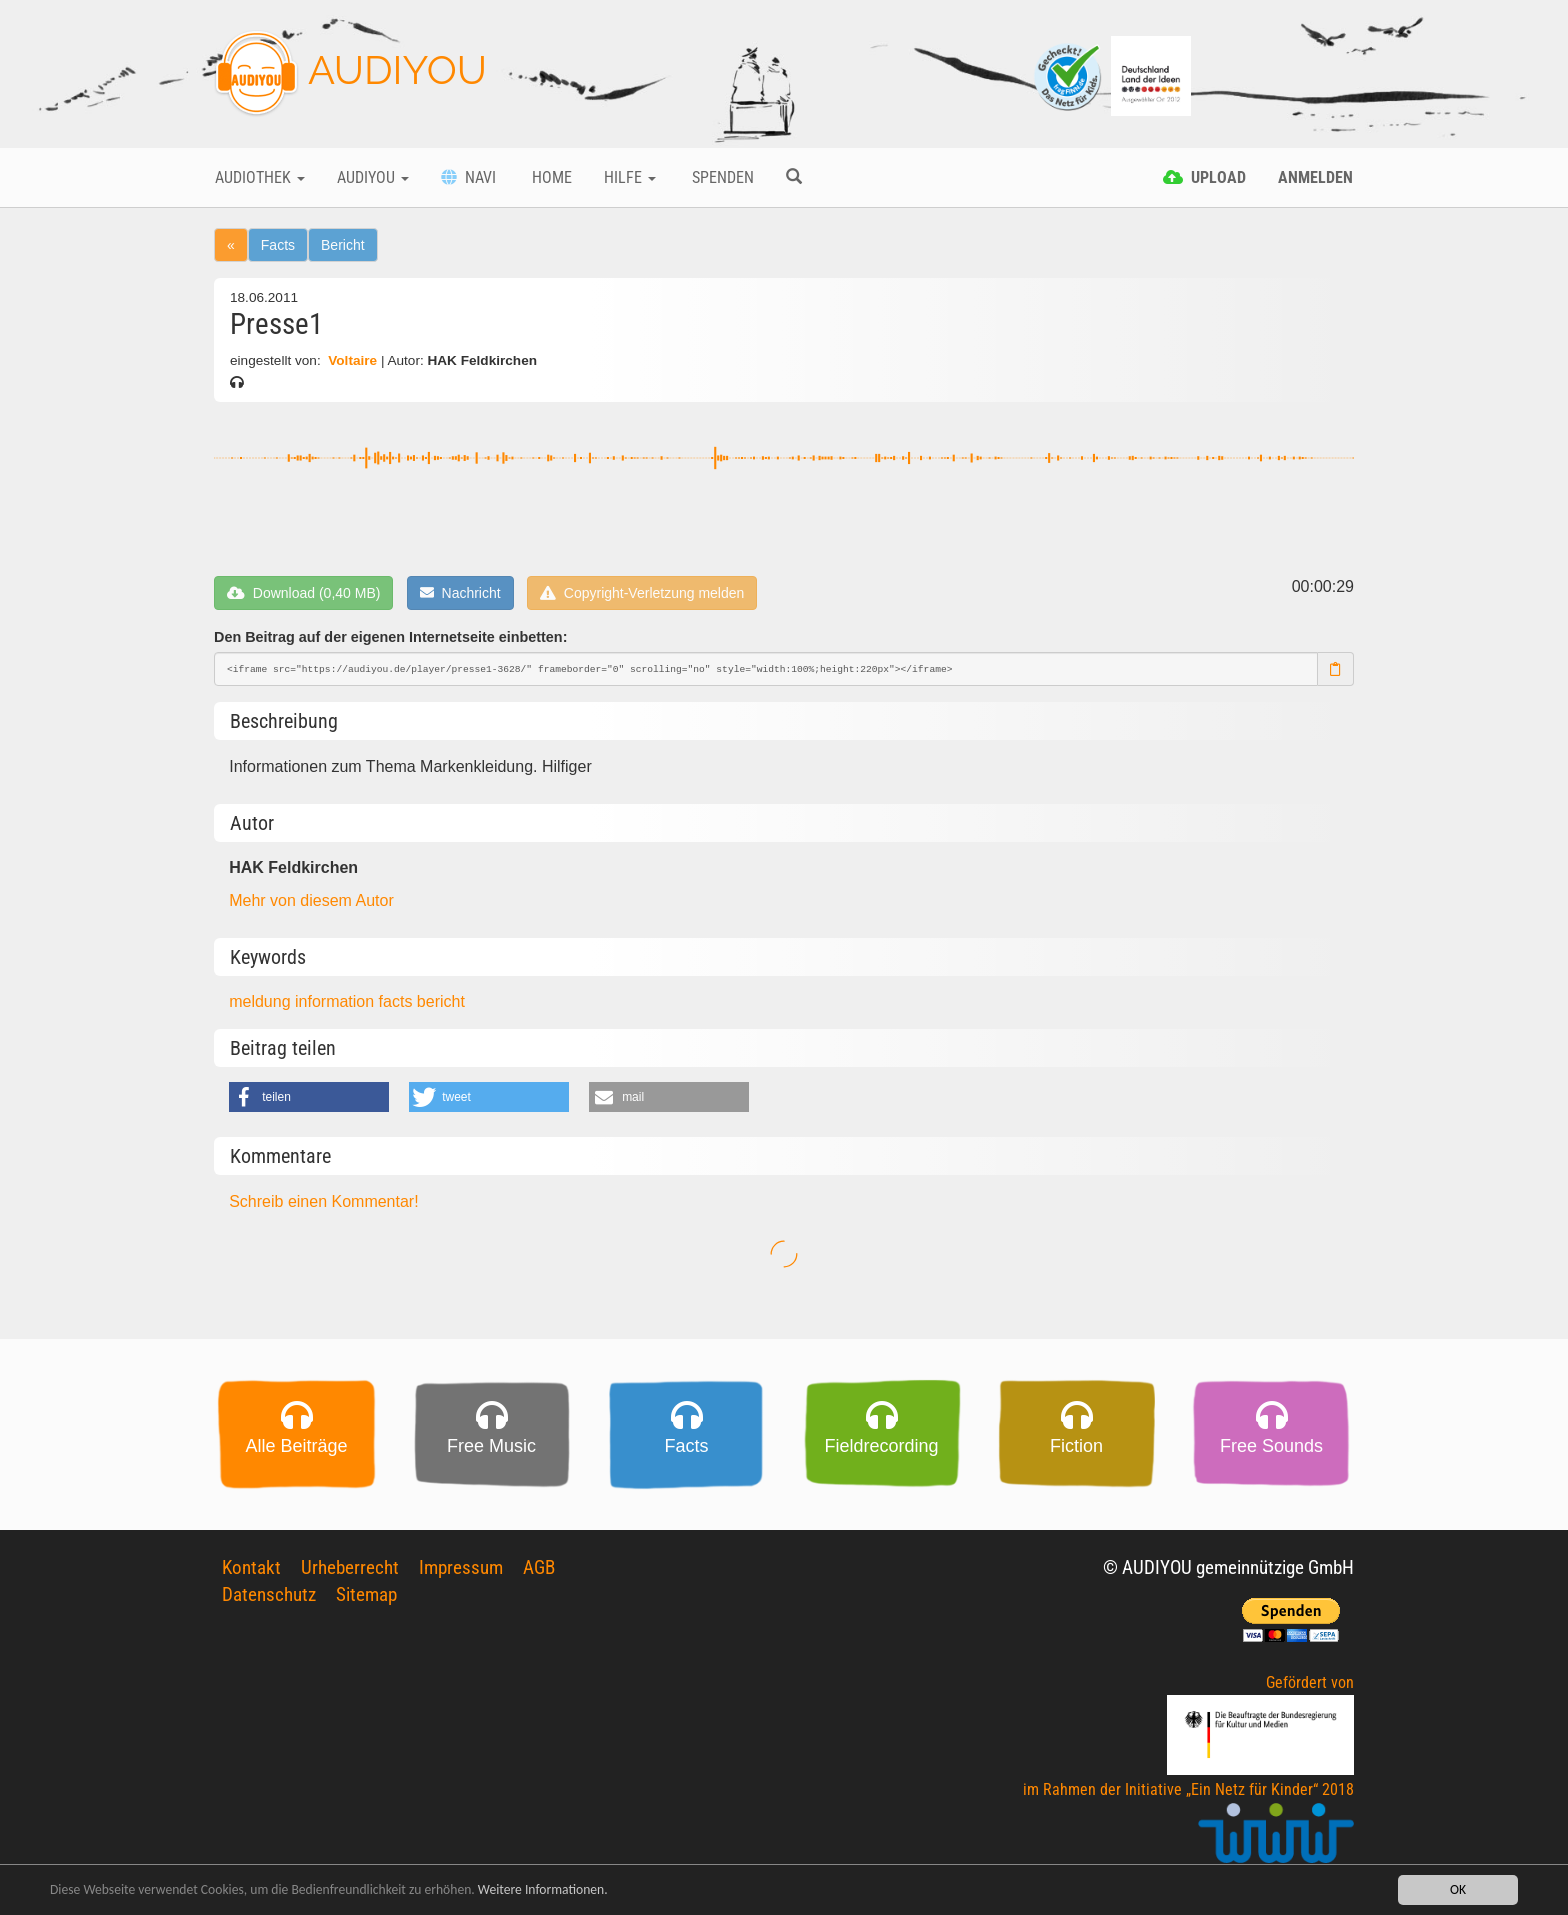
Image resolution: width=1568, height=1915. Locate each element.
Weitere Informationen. (543, 1891)
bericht (441, 1001)
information (337, 1001)
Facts (278, 245)
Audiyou (373, 177)
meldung (262, 1001)
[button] (309, 1097)
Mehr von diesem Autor (311, 900)
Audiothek (260, 177)
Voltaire (352, 360)
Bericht (343, 245)
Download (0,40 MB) (303, 593)
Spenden (721, 177)
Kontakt (251, 1567)
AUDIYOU (350, 74)
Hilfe (630, 177)
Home (550, 177)
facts (398, 1001)
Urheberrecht (350, 1567)
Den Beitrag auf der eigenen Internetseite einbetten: (390, 637)
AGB (539, 1567)
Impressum (461, 1567)
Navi (468, 177)
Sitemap (366, 1594)
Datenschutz (269, 1594)
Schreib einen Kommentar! (323, 1201)
